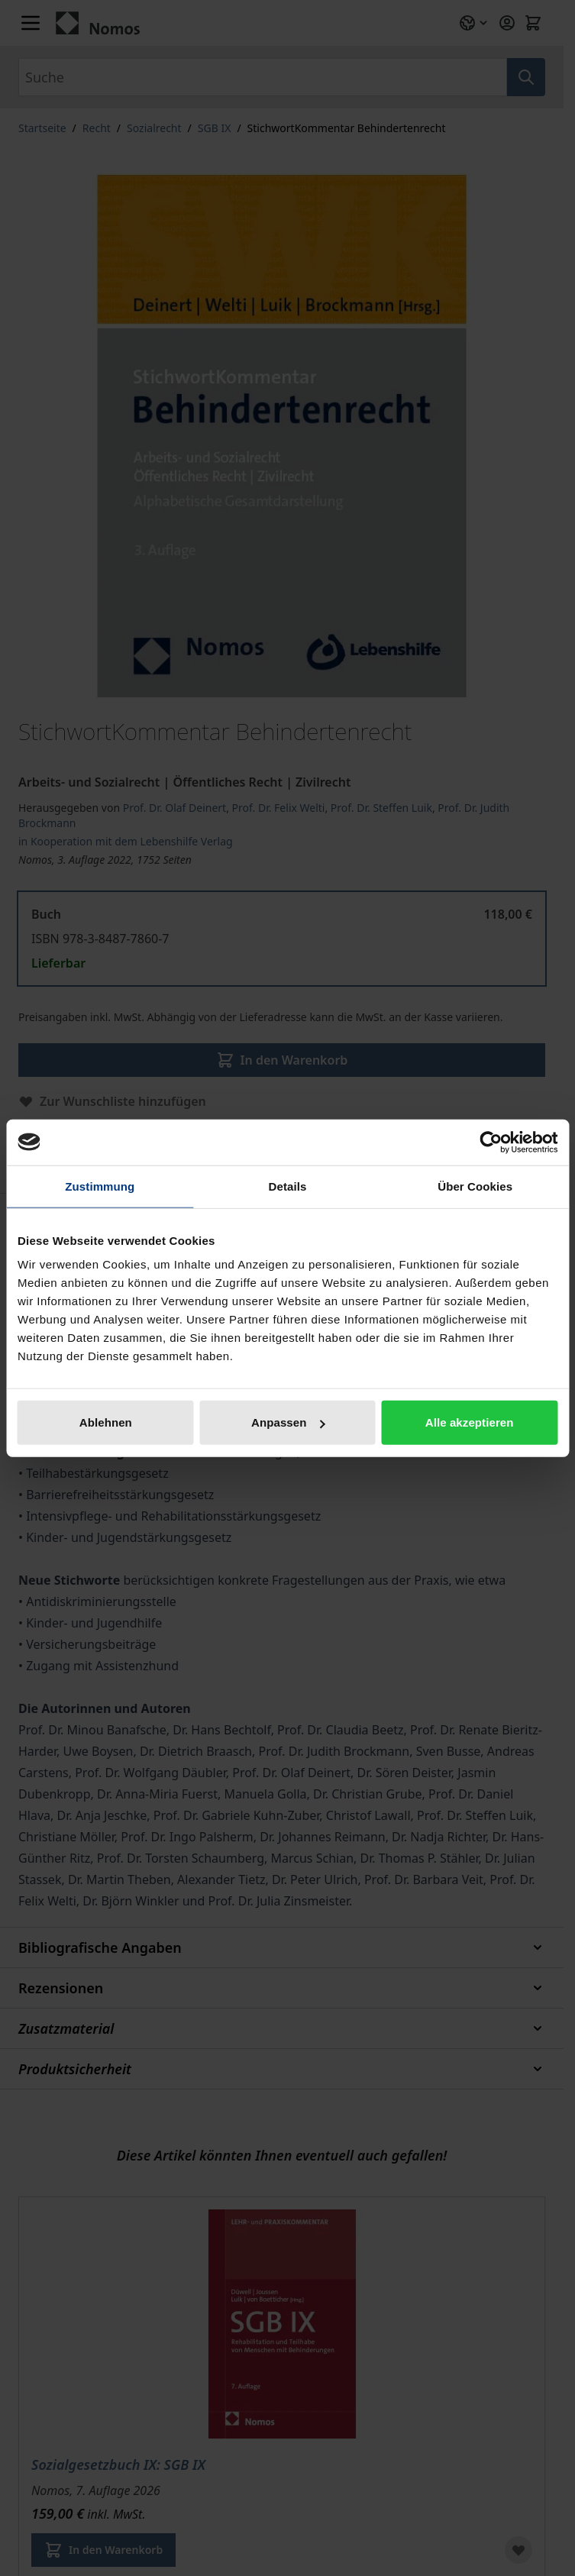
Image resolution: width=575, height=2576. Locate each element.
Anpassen (288, 1422)
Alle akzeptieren (469, 1422)
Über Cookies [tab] (475, 1185)
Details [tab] (288, 1185)
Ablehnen (105, 1422)
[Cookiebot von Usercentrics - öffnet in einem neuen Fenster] (490, 1141)
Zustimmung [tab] (99, 1185)
